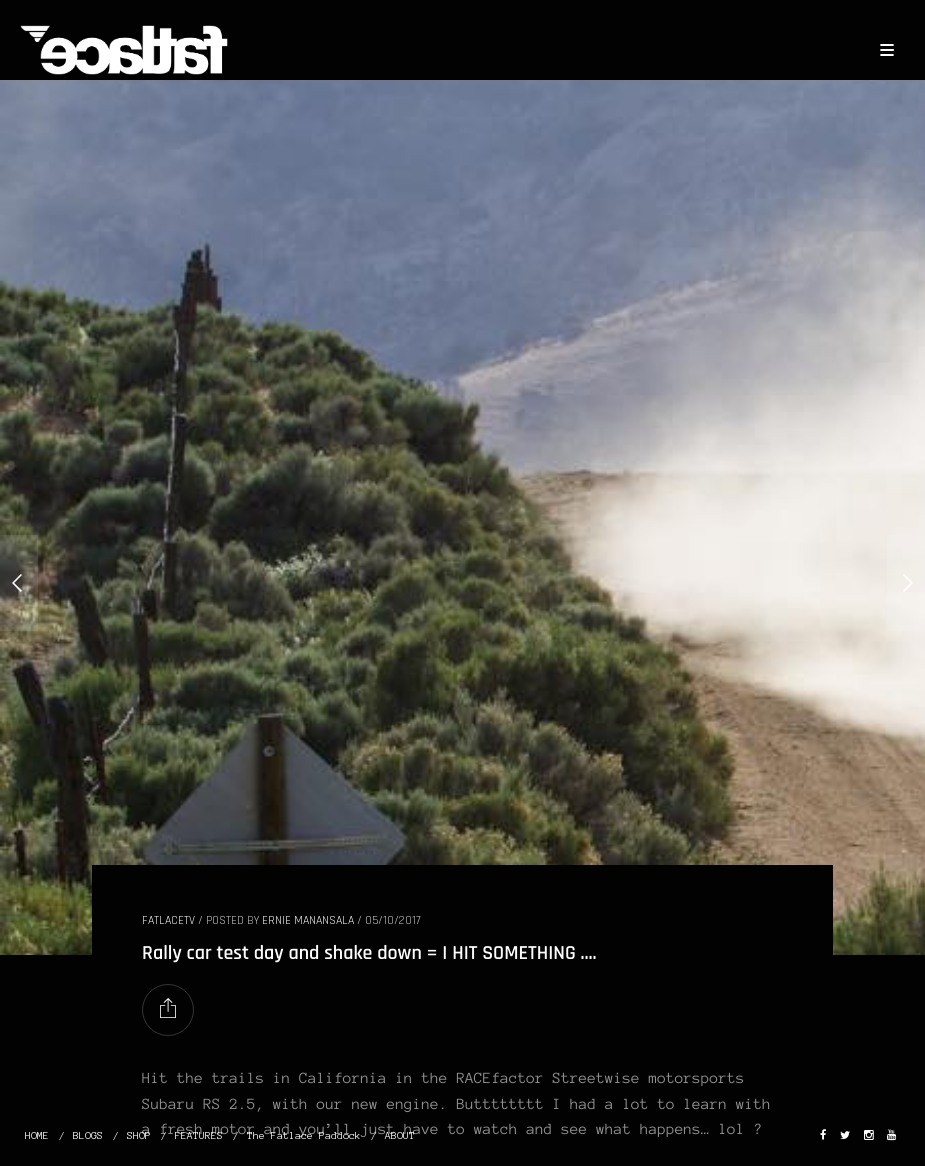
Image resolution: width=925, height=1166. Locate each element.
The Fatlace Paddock (304, 1135)
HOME (37, 1135)
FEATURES (199, 1135)
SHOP (139, 1135)
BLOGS (88, 1135)
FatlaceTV (168, 920)
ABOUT (400, 1135)
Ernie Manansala (308, 920)
